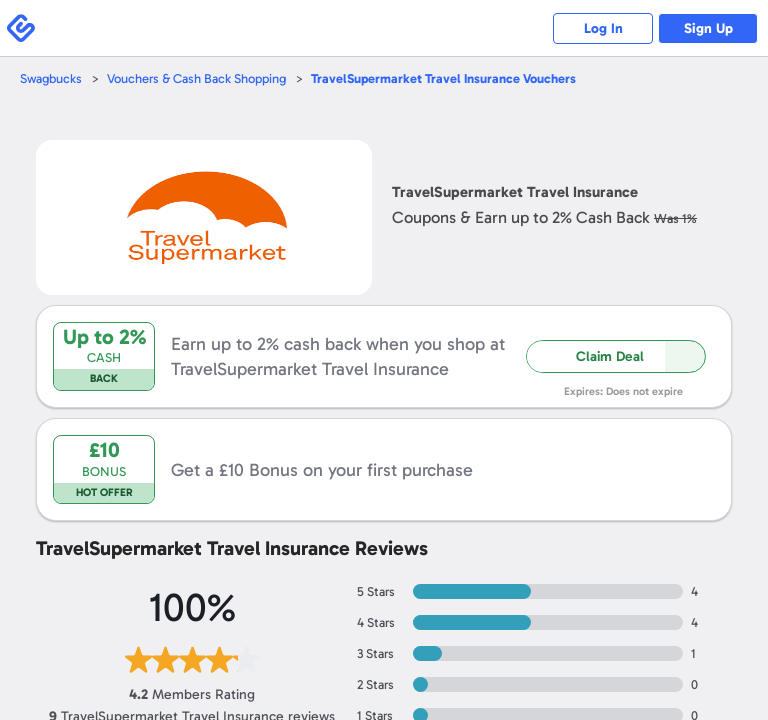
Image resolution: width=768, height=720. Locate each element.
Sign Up (708, 28)
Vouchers (443, 78)
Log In (603, 28)
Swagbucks (51, 78)
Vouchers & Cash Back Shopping (196, 78)
